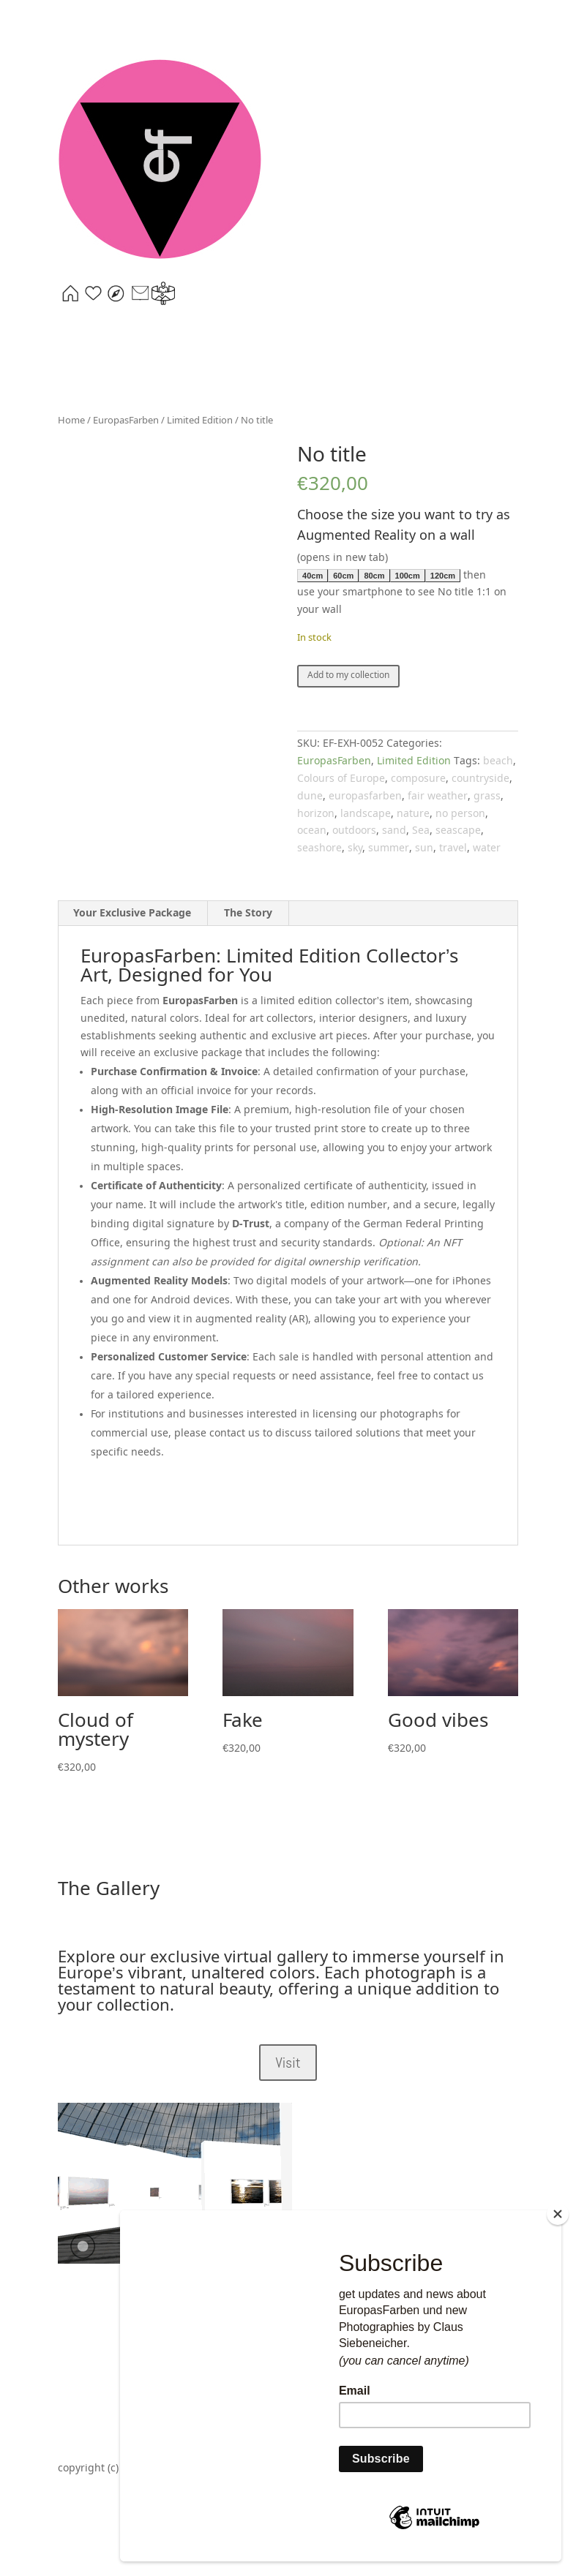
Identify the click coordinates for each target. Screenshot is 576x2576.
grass (487, 796)
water (487, 848)
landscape (365, 814)
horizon (315, 814)
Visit (287, 2062)
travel (453, 848)
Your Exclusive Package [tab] (132, 913)
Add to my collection (348, 676)
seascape (458, 830)
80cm (374, 575)
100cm (407, 575)
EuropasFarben (126, 421)
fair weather (438, 796)
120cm (442, 575)
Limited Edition (200, 421)
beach (498, 761)
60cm (343, 575)
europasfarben (365, 796)
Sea (421, 830)
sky (355, 848)
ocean (311, 830)
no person (460, 814)
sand (394, 830)
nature (413, 814)
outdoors (354, 830)
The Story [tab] (248, 913)
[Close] (558, 2216)
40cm (312, 575)
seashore (319, 848)
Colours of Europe (341, 779)
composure (418, 779)
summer (388, 848)
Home (71, 421)
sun (424, 848)
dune (310, 796)
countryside (480, 779)
